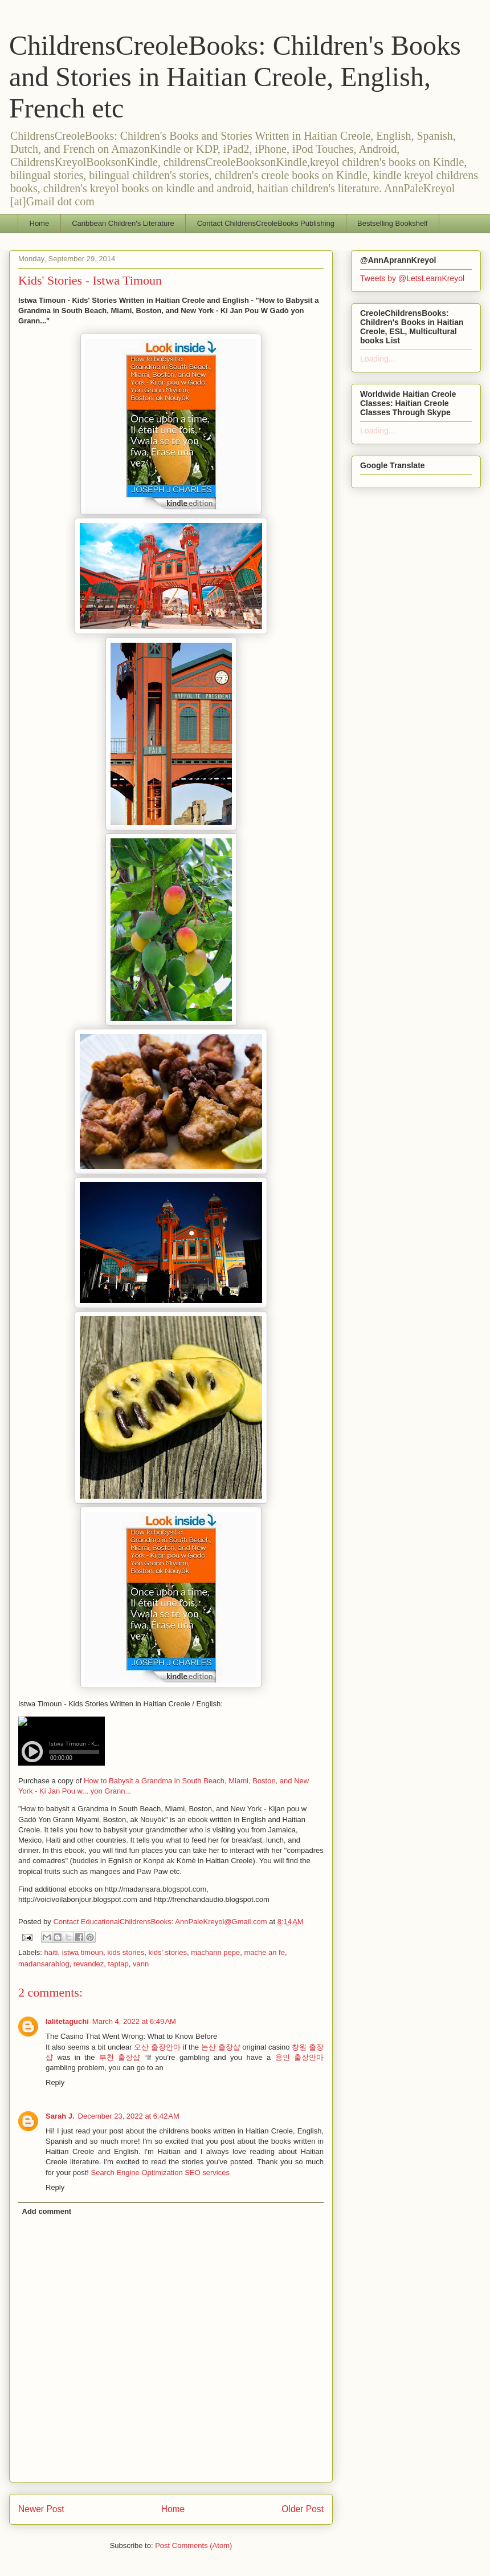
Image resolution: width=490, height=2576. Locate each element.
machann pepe (215, 1952)
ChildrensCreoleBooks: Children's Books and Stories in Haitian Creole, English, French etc (235, 76)
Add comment (47, 2211)
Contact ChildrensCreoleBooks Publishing (265, 223)
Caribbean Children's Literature (123, 223)
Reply (55, 2082)
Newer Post (41, 2509)
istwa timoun (82, 1952)
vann (141, 1964)
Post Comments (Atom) (193, 2545)
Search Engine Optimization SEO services (160, 2172)
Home (40, 223)
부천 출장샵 (119, 2057)
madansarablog (44, 1964)
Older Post (302, 2509)
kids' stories (167, 1952)
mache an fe (264, 1952)
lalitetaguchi (67, 2021)
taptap (118, 1964)
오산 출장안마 (157, 2047)
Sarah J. (60, 2116)
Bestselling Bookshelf (392, 223)
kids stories (125, 1952)
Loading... (377, 358)
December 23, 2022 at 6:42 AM (128, 2116)
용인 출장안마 (299, 2057)
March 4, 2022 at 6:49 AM (134, 2021)
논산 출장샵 (220, 2047)
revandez (89, 1964)
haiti (51, 1952)
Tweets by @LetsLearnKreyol (412, 278)
